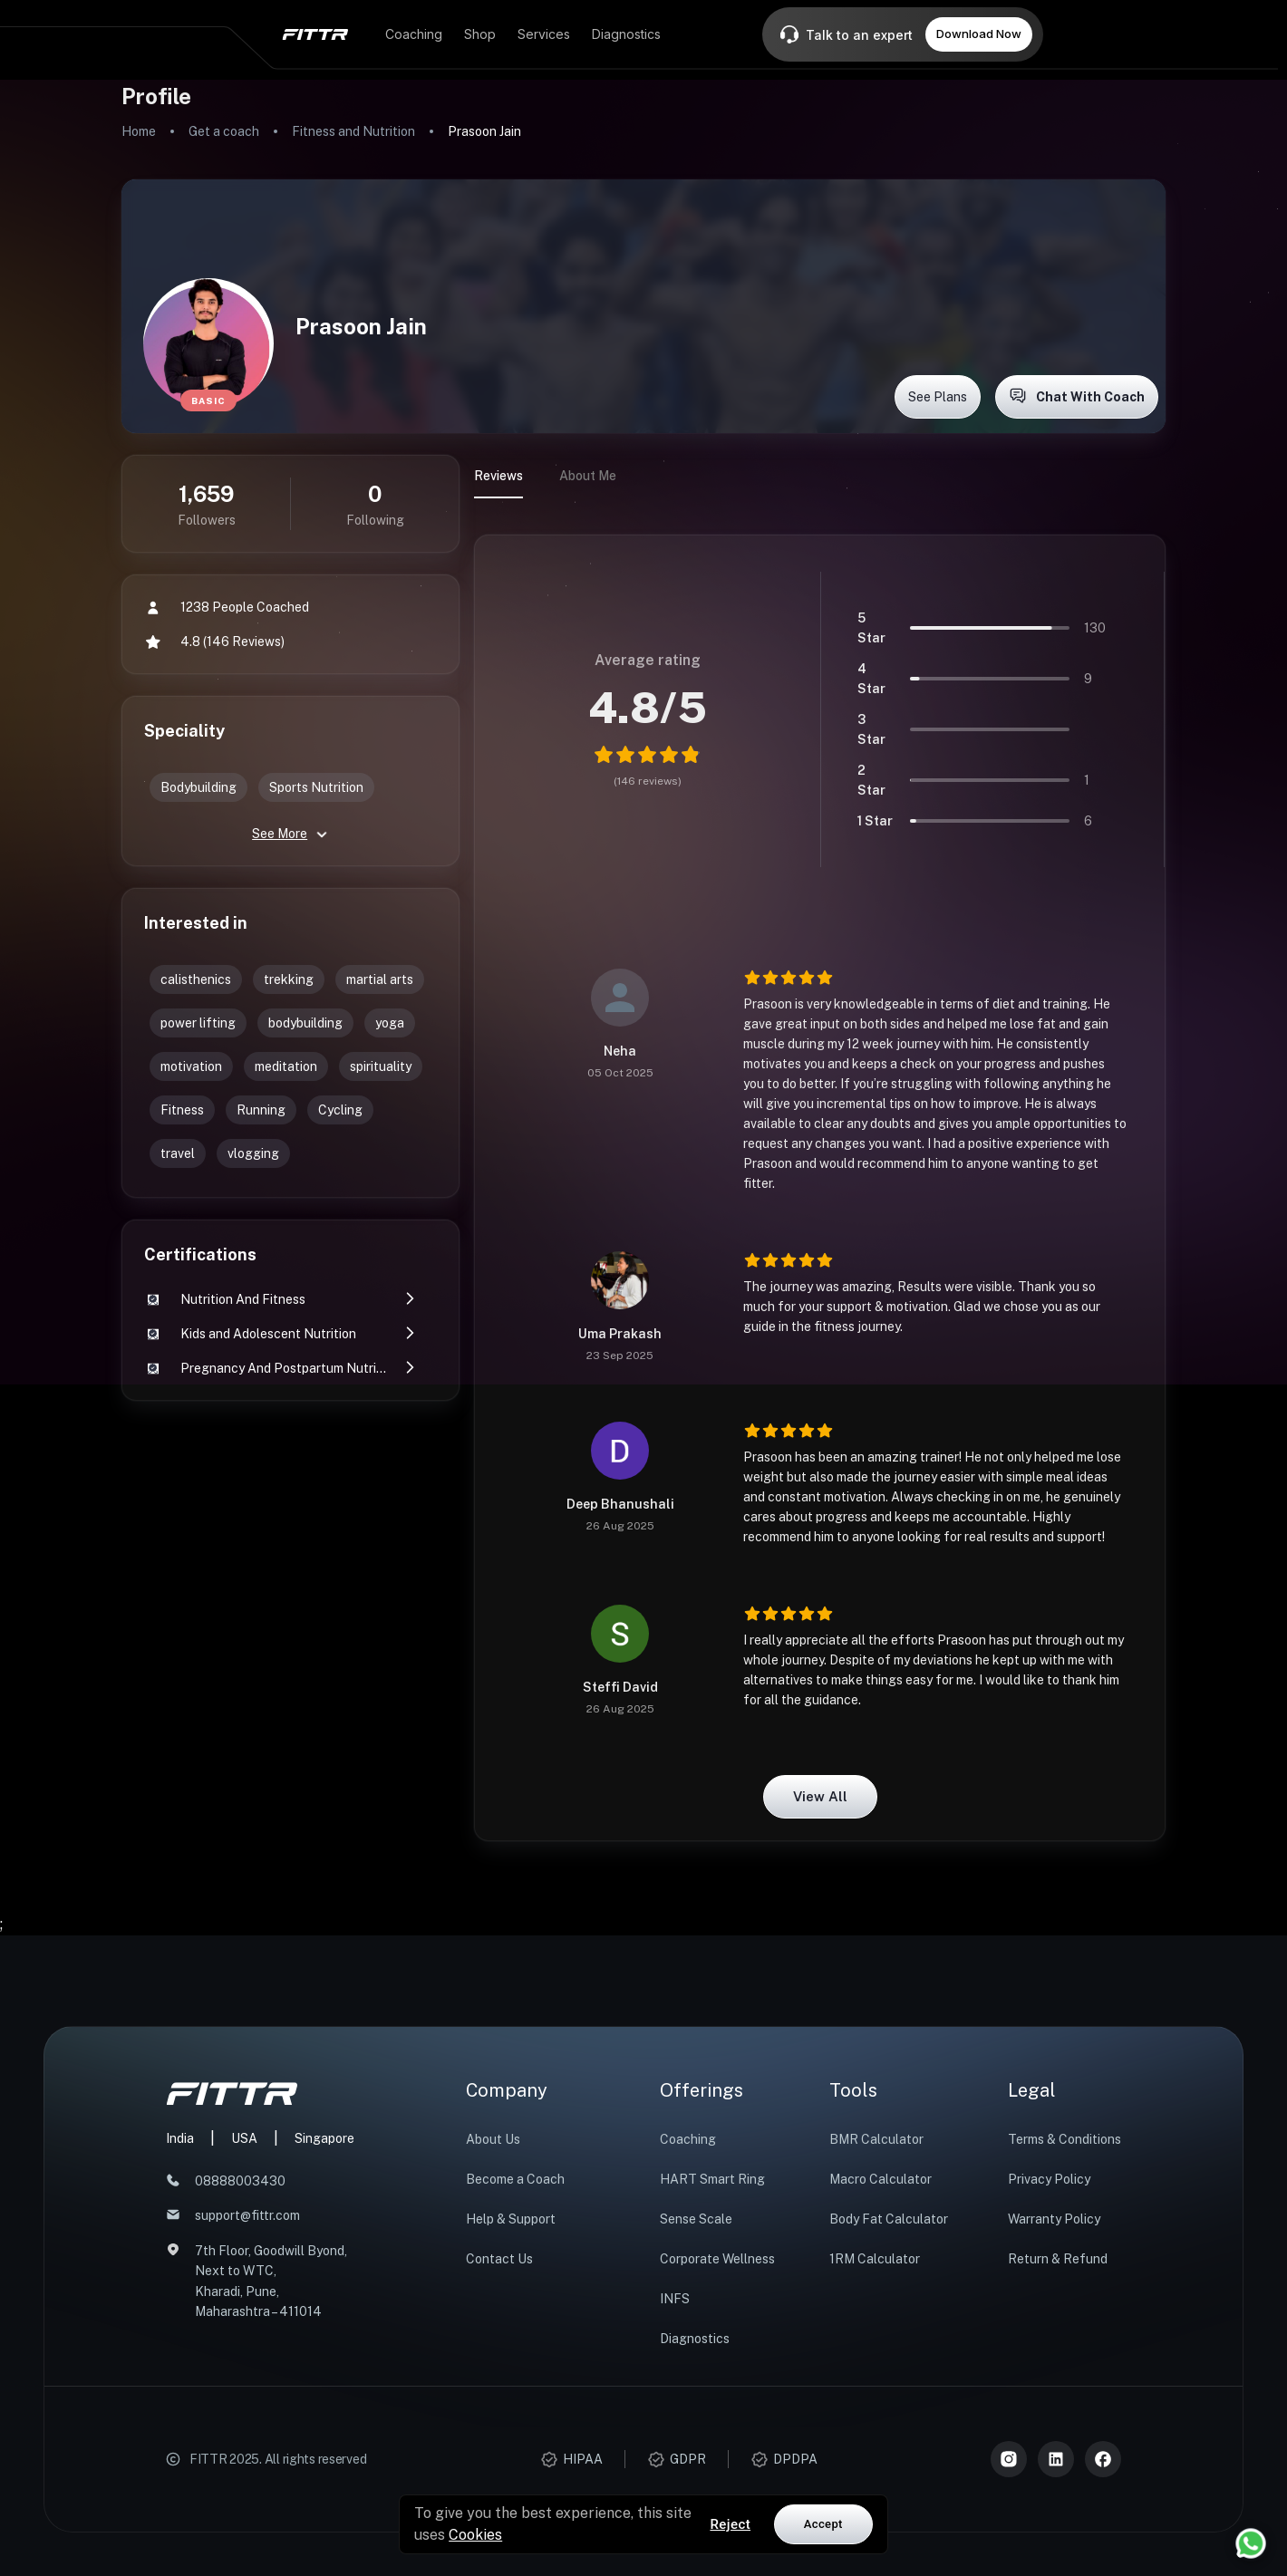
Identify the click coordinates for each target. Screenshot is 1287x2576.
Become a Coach (515, 2179)
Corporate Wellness (717, 2259)
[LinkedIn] (1056, 2459)
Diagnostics (695, 2338)
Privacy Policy (1049, 2179)
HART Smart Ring (712, 2179)
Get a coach (224, 131)
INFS (675, 2298)
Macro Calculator (880, 2179)
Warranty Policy (1054, 2219)
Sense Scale (696, 2219)
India (180, 2138)
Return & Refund (1058, 2259)
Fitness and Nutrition (353, 131)
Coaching (688, 2139)
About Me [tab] (587, 475)
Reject (730, 2524)
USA (244, 2138)
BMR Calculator (876, 2139)
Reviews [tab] (498, 475)
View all (820, 1797)
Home (138, 131)
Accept (823, 2524)
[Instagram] (1009, 2459)
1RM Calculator (874, 2259)
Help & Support (511, 2219)
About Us (493, 2139)
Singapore (324, 2138)
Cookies (475, 2534)
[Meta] (1103, 2459)
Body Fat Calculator (888, 2219)
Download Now (978, 33)
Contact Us (499, 2259)
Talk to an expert (859, 35)
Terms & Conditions (1064, 2139)
